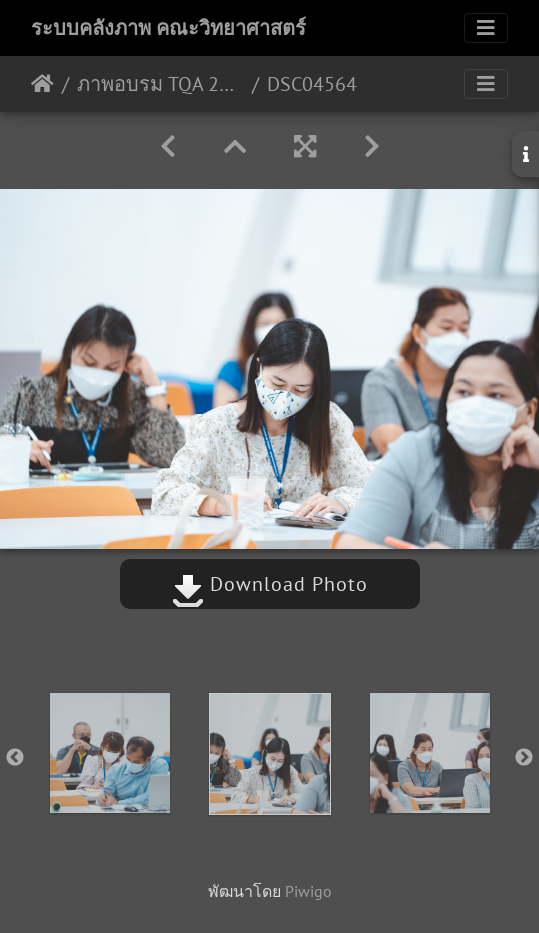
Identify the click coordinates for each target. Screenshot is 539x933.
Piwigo (308, 891)
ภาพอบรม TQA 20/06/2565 (160, 84)
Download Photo (270, 584)
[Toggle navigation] (486, 28)
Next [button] (524, 758)
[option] (110, 753)
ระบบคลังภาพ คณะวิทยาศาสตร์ (168, 28)
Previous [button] (15, 758)
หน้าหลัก (42, 84)
